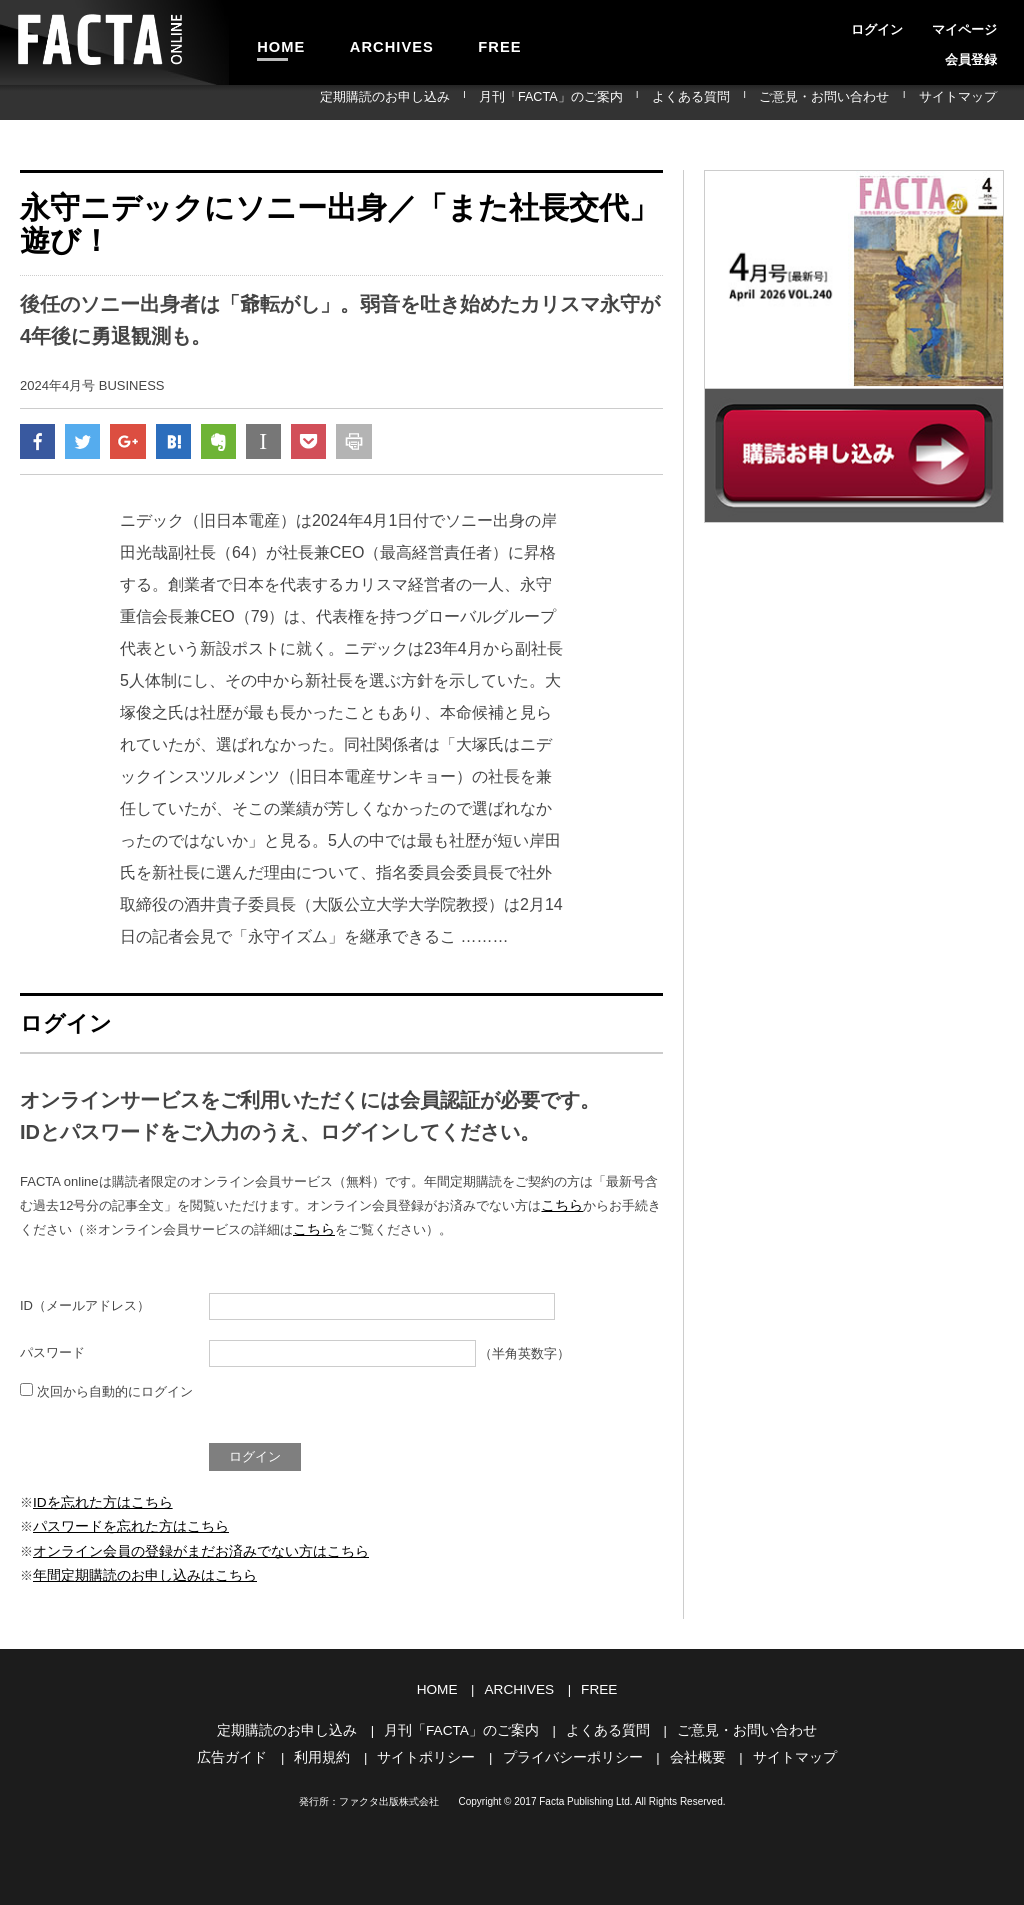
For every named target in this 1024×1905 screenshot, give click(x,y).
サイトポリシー (431, 1752)
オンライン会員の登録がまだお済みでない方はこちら (189, 1551)
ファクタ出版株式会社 (389, 1796)
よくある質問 (746, 102)
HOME (273, 42)
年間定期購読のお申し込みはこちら (137, 1574)
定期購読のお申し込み (486, 102)
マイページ (912, 24)
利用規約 (333, 1752)
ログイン (844, 24)
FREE (456, 42)
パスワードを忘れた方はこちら (124, 1528)
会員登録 (980, 24)
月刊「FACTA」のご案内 (628, 102)
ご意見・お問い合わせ (857, 102)
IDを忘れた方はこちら (98, 1504)
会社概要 (688, 1752)
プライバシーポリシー (570, 1752)
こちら (560, 1210)
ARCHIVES (366, 42)
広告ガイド (247, 1752)
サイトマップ (968, 102)
